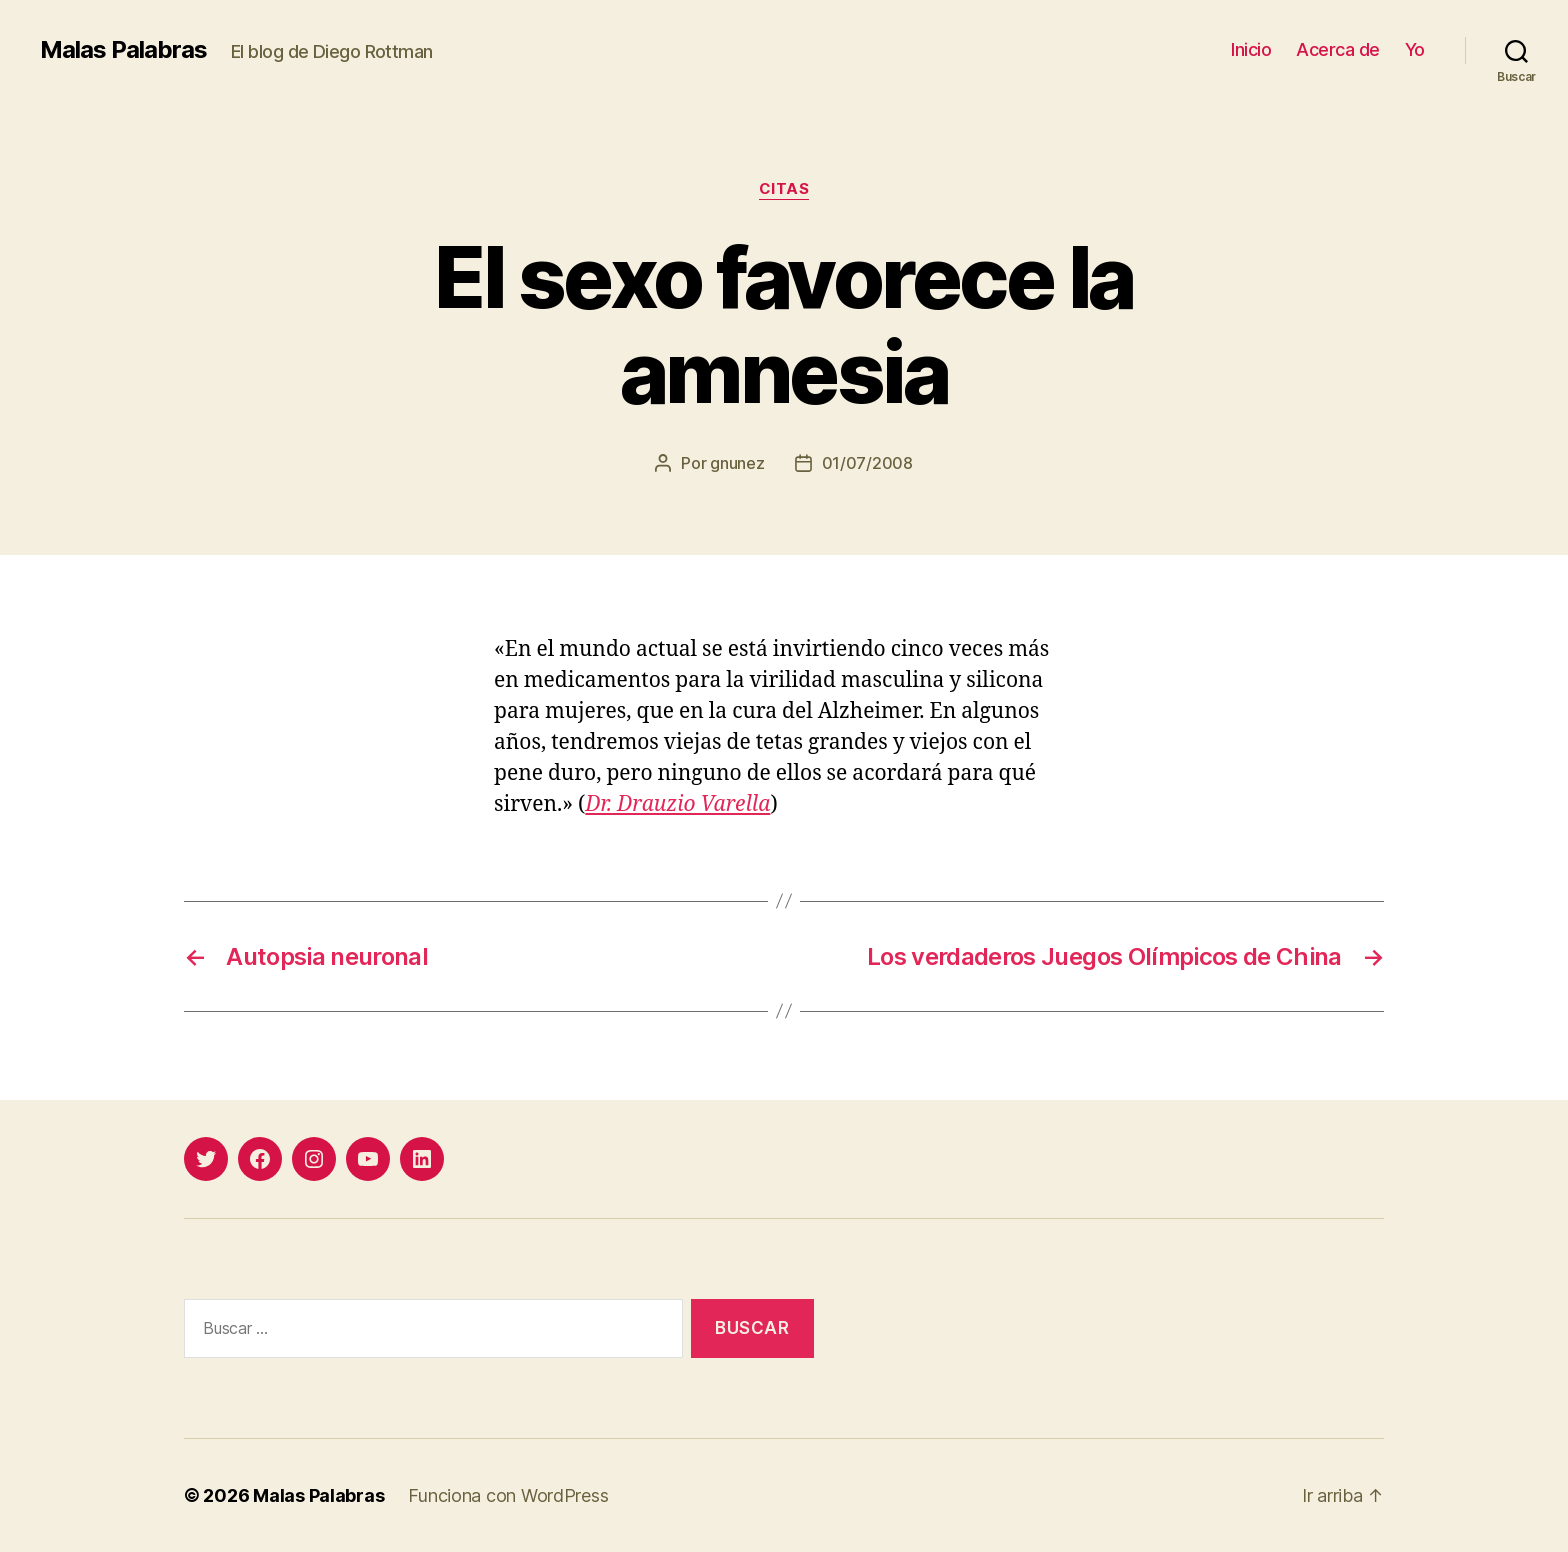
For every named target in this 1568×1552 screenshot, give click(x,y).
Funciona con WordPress (508, 1495)
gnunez (737, 463)
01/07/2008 (867, 463)
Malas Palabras (123, 50)
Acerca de (1338, 49)
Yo (1415, 49)
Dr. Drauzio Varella (677, 804)
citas (784, 189)
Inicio (1251, 49)
